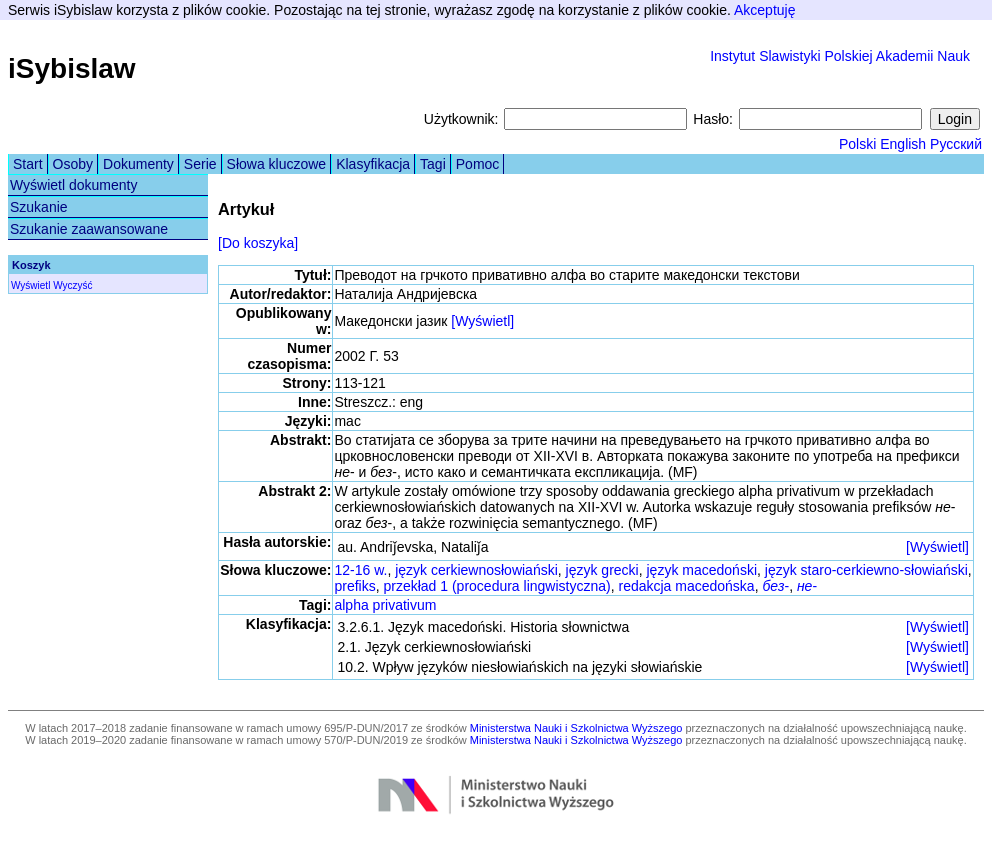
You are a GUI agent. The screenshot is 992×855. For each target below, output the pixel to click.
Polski (857, 144)
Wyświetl (30, 285)
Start (28, 164)
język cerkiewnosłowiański (476, 570)
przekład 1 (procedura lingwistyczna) (496, 586)
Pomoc (478, 164)
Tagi (433, 164)
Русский (956, 144)
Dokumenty (138, 164)
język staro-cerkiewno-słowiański (866, 570)
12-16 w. (360, 570)
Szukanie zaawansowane (89, 229)
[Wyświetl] (482, 321)
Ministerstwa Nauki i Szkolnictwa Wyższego (576, 728)
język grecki (602, 570)
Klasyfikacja (373, 164)
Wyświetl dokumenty (73, 185)
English (903, 144)
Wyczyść (72, 285)
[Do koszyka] (258, 243)
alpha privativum (385, 605)
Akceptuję (764, 10)
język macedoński (702, 570)
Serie (200, 164)
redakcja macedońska (686, 586)
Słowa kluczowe (277, 164)
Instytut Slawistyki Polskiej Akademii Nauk (840, 56)
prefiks (354, 586)
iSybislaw (72, 68)
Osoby (73, 164)
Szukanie (39, 207)
